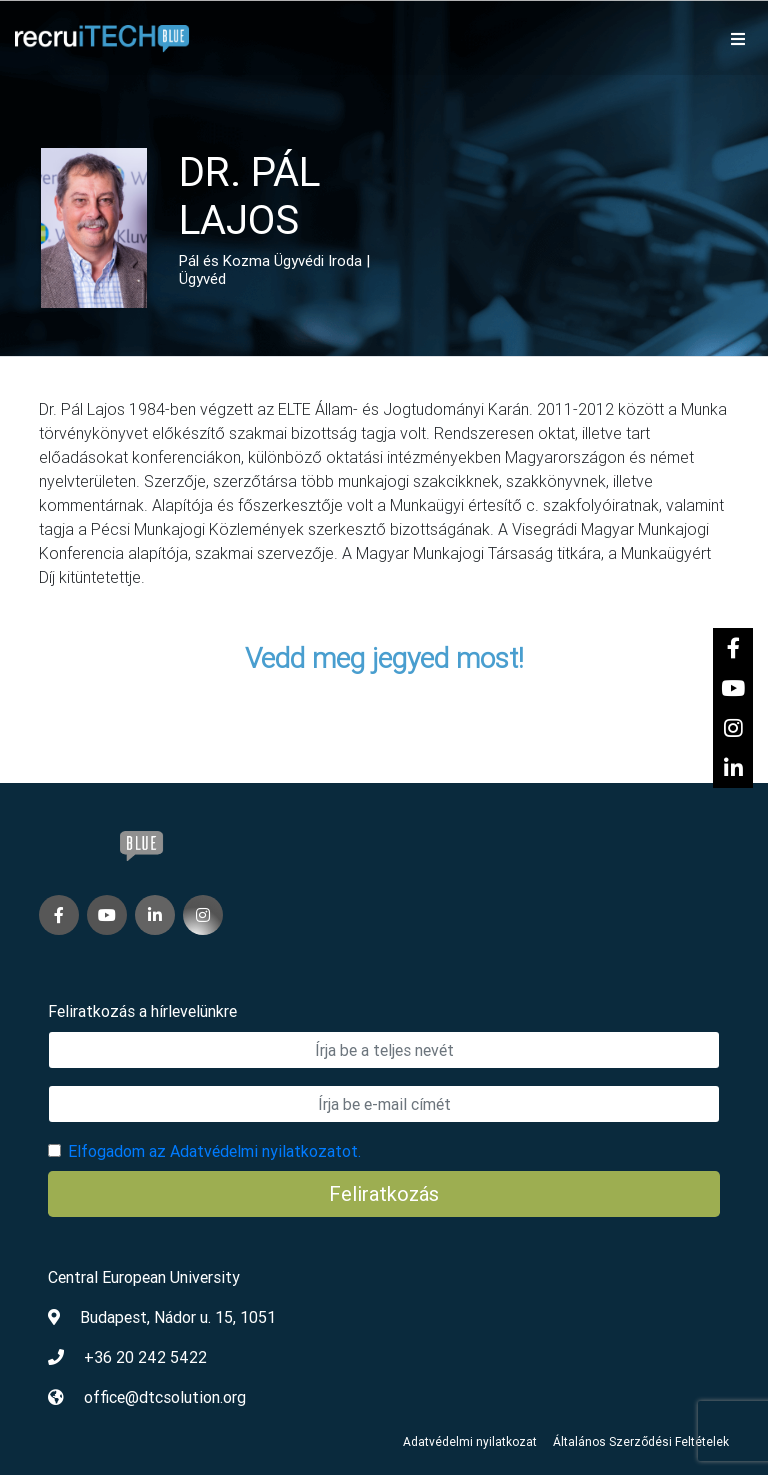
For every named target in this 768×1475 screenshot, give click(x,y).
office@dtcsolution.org (165, 1397)
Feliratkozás (384, 1193)
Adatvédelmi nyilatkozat (470, 1441)
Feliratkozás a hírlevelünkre (142, 1011)
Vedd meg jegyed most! (384, 658)
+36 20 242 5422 (145, 1357)
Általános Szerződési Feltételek (641, 1441)
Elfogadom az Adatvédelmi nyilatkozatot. (214, 1151)
